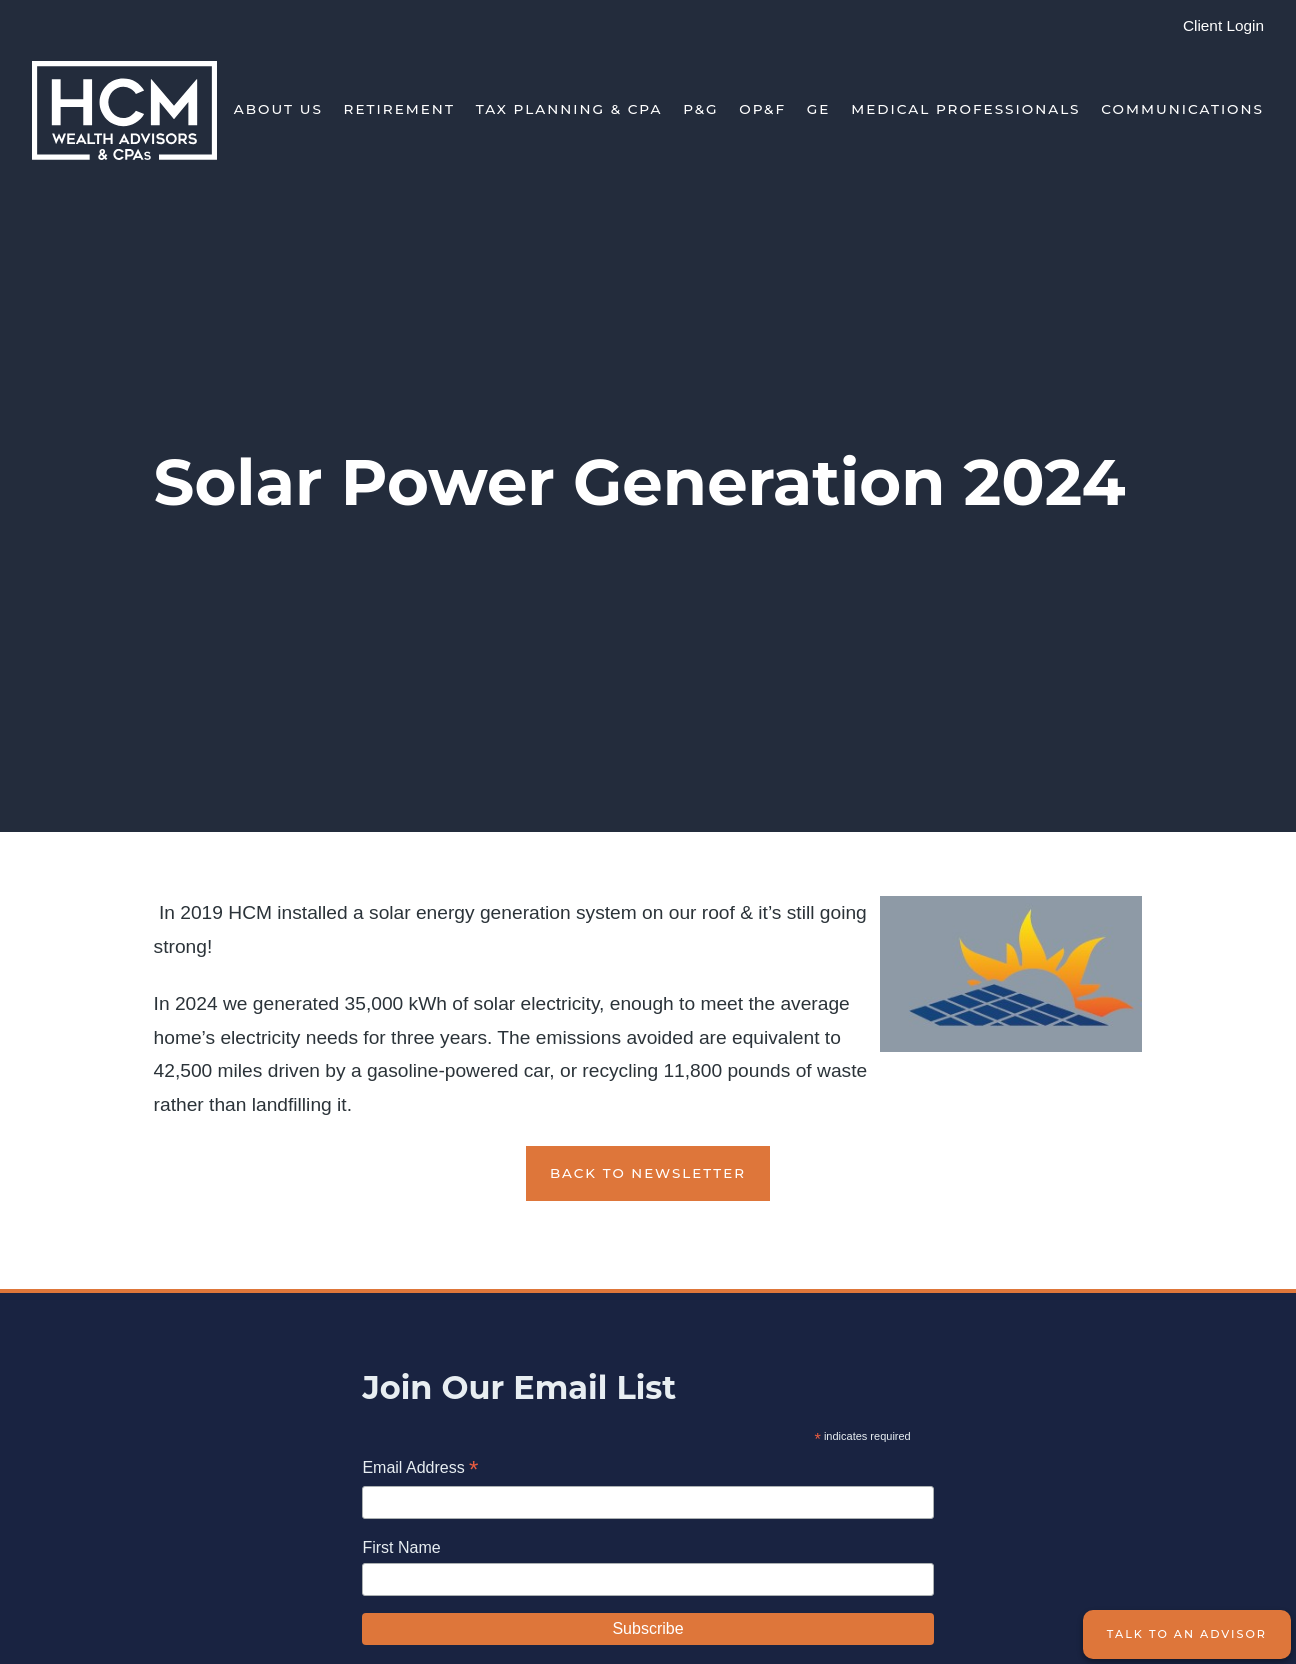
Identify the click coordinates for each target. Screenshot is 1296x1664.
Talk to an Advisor (1187, 1634)
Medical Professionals (965, 109)
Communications (1182, 109)
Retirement (399, 109)
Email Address (420, 1469)
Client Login (1223, 25)
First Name (401, 1547)
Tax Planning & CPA (569, 109)
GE (819, 109)
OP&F (762, 109)
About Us (278, 109)
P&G (700, 109)
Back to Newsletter (648, 1173)
